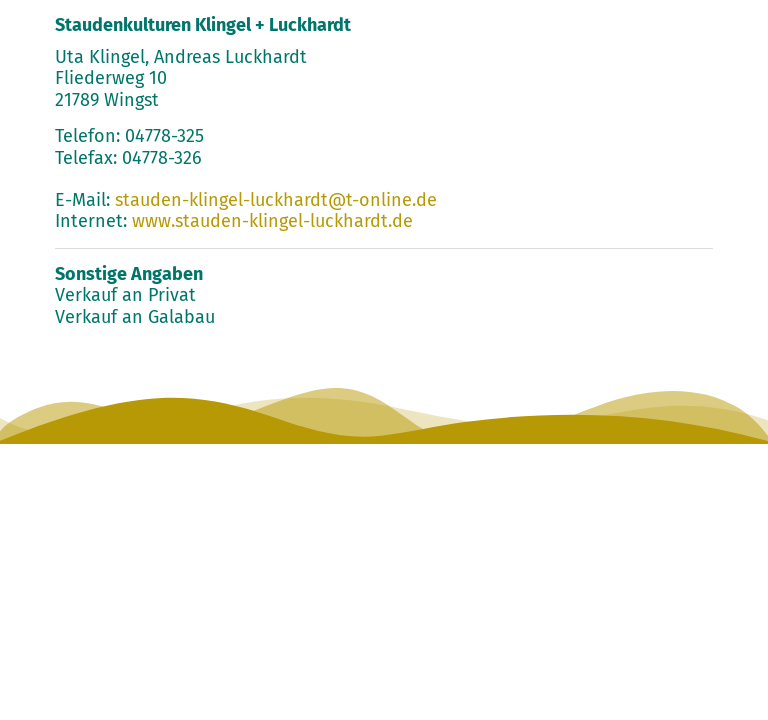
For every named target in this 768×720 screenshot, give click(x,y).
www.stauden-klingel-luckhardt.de (272, 221)
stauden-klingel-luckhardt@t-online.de (276, 200)
